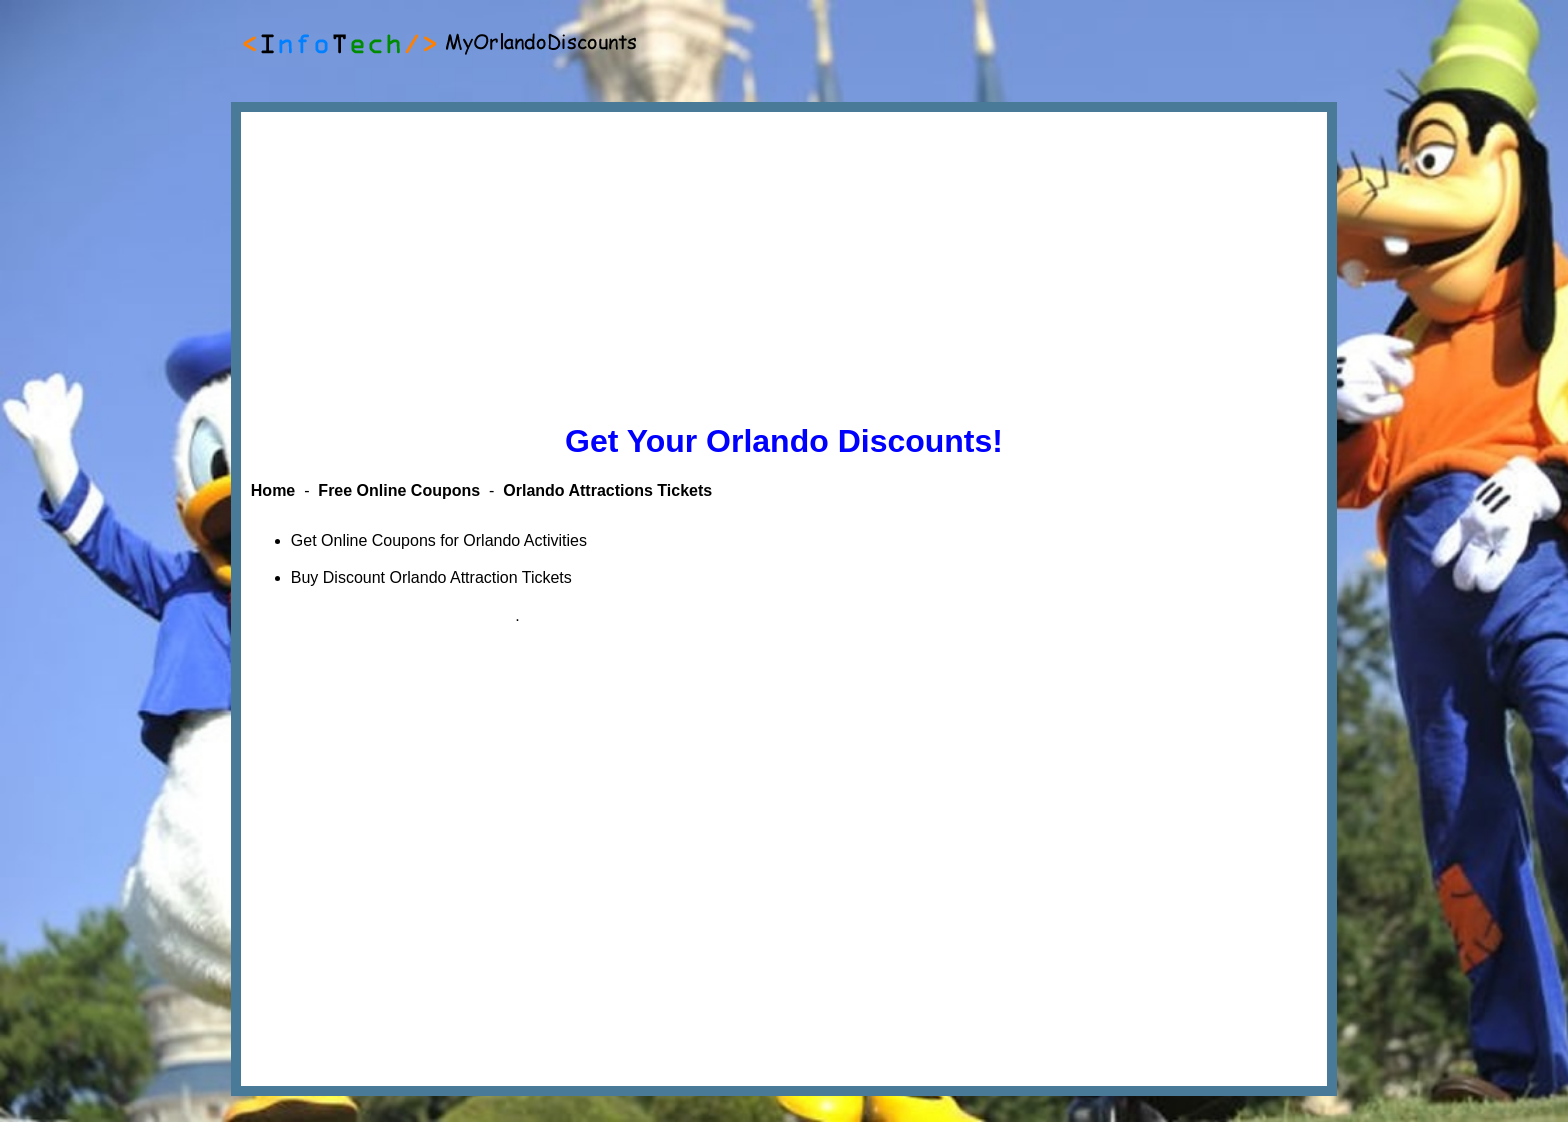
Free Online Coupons (399, 490)
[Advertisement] (784, 262)
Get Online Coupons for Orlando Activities (439, 540)
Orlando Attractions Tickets (607, 490)
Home (273, 490)
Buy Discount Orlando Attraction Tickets (431, 577)
